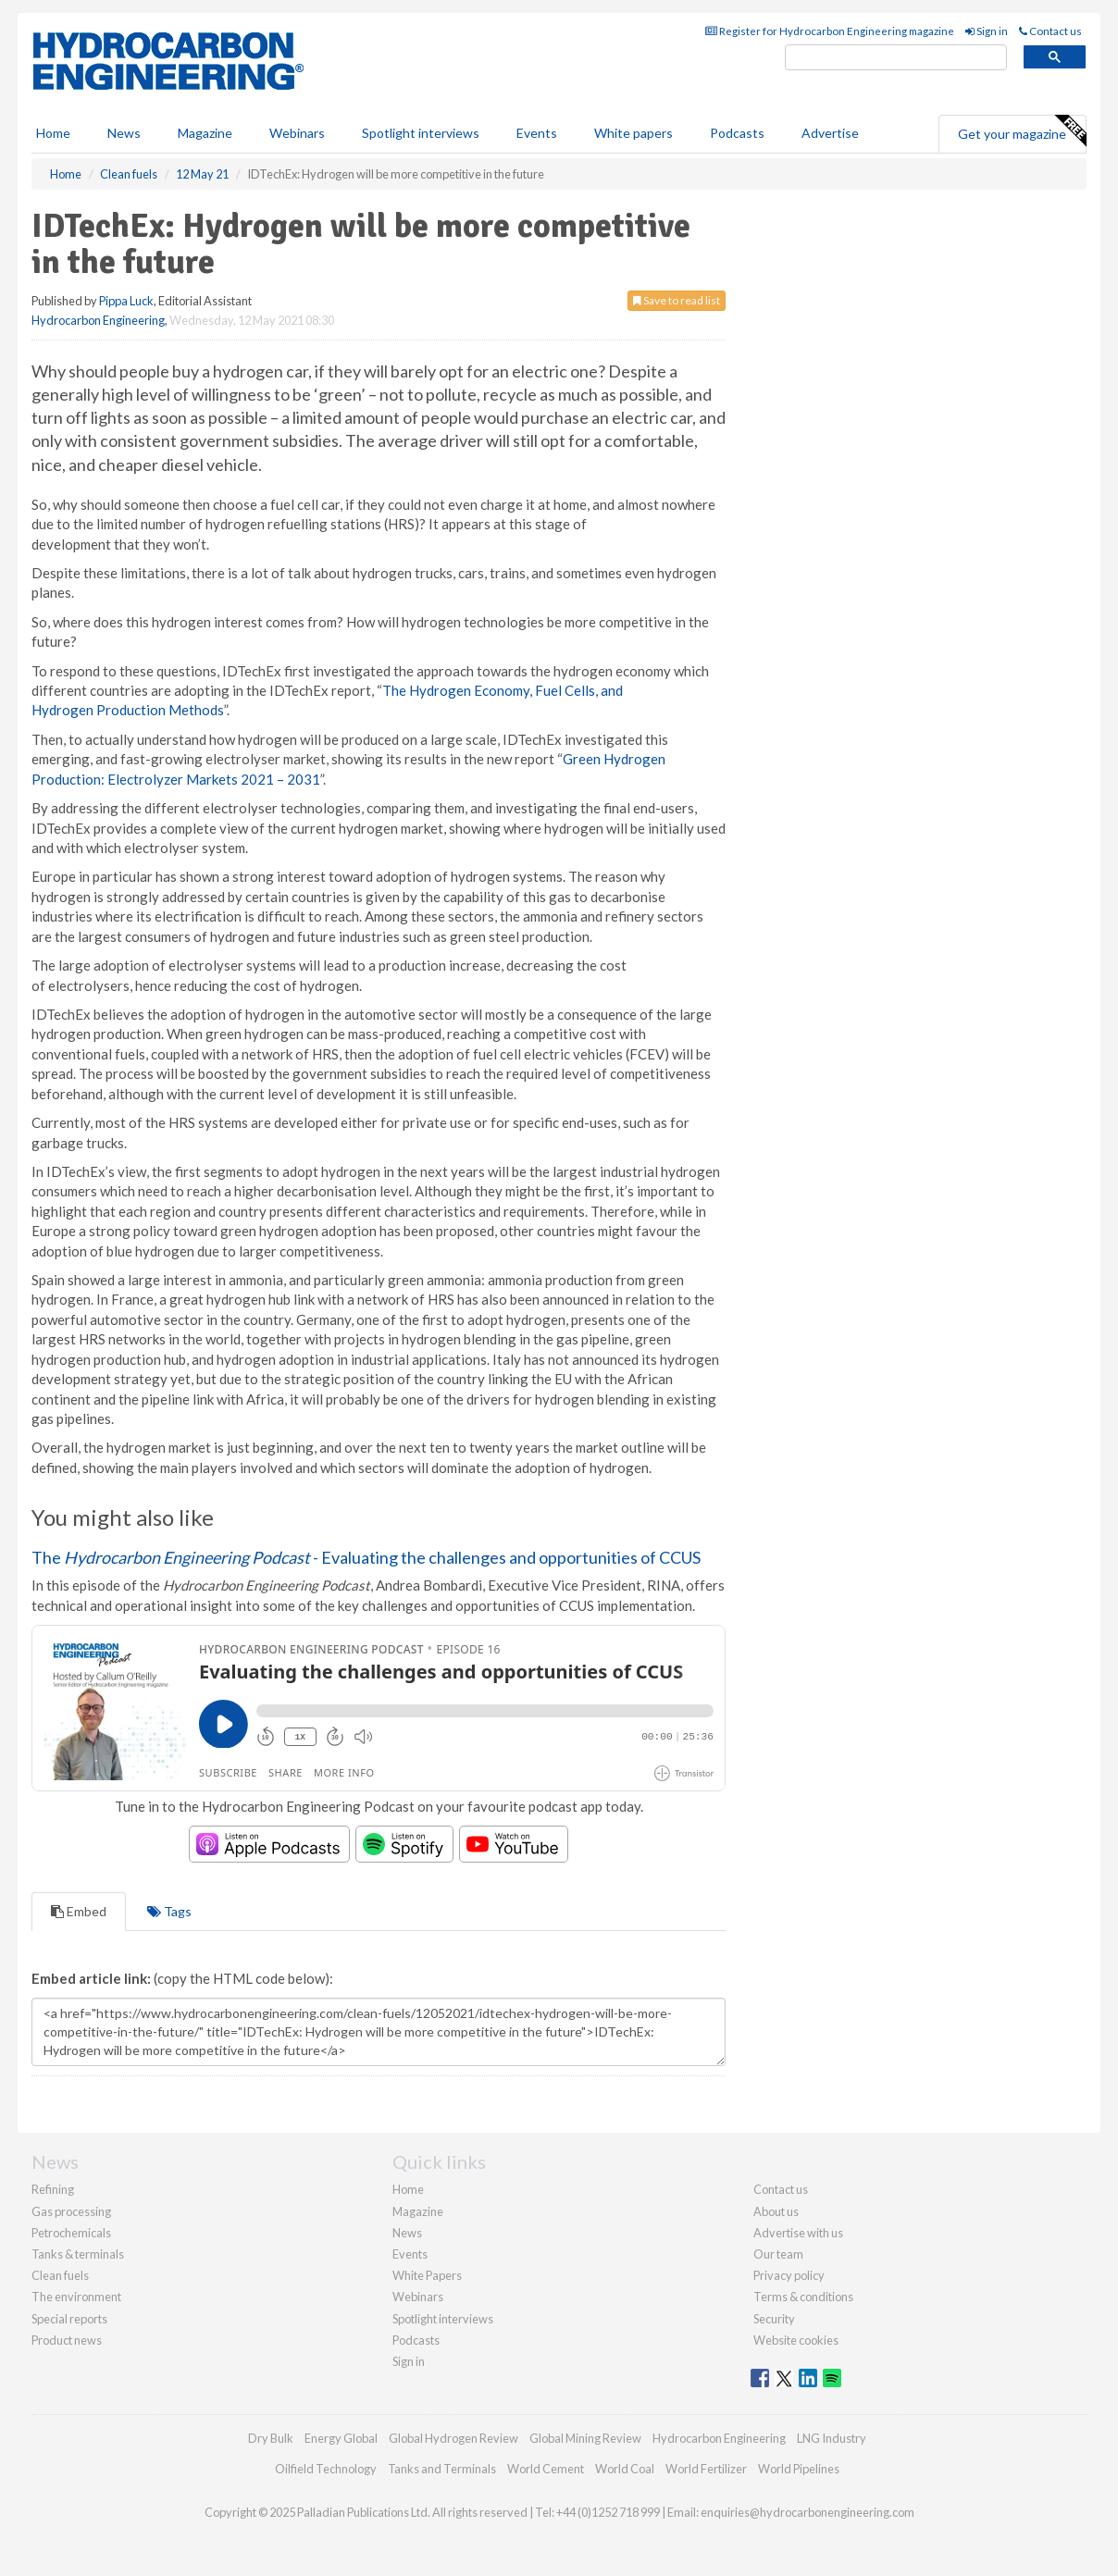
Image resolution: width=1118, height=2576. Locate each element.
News (407, 2232)
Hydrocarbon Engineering (98, 320)
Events (536, 133)
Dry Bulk (270, 2438)
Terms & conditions (803, 2296)
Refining (52, 2189)
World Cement (545, 2468)
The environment (76, 2296)
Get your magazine (1022, 131)
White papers (633, 133)
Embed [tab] (78, 1911)
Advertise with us (798, 2232)
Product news (66, 2340)
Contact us (1050, 31)
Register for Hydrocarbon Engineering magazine (829, 31)
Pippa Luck (126, 300)
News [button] (124, 133)
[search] (896, 57)
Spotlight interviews (420, 133)
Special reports (69, 2318)
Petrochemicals (71, 2232)
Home (53, 133)
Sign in (986, 31)
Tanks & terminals (77, 2254)
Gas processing (71, 2211)
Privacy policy (789, 2275)
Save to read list (676, 300)
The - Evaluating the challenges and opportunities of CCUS (366, 1557)
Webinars (297, 133)
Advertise (830, 133)
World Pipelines (798, 2468)
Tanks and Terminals (442, 2468)
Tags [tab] (169, 1911)
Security (774, 2318)
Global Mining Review (585, 2438)
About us (776, 2211)
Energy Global (341, 2438)
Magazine (205, 133)
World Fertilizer (706, 2468)
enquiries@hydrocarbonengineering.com (807, 2512)
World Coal (624, 2468)
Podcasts (737, 133)
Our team (778, 2254)
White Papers (427, 2275)
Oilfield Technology (326, 2468)
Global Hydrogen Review (453, 2438)
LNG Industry (831, 2438)
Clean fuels (60, 2275)
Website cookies (795, 2340)
